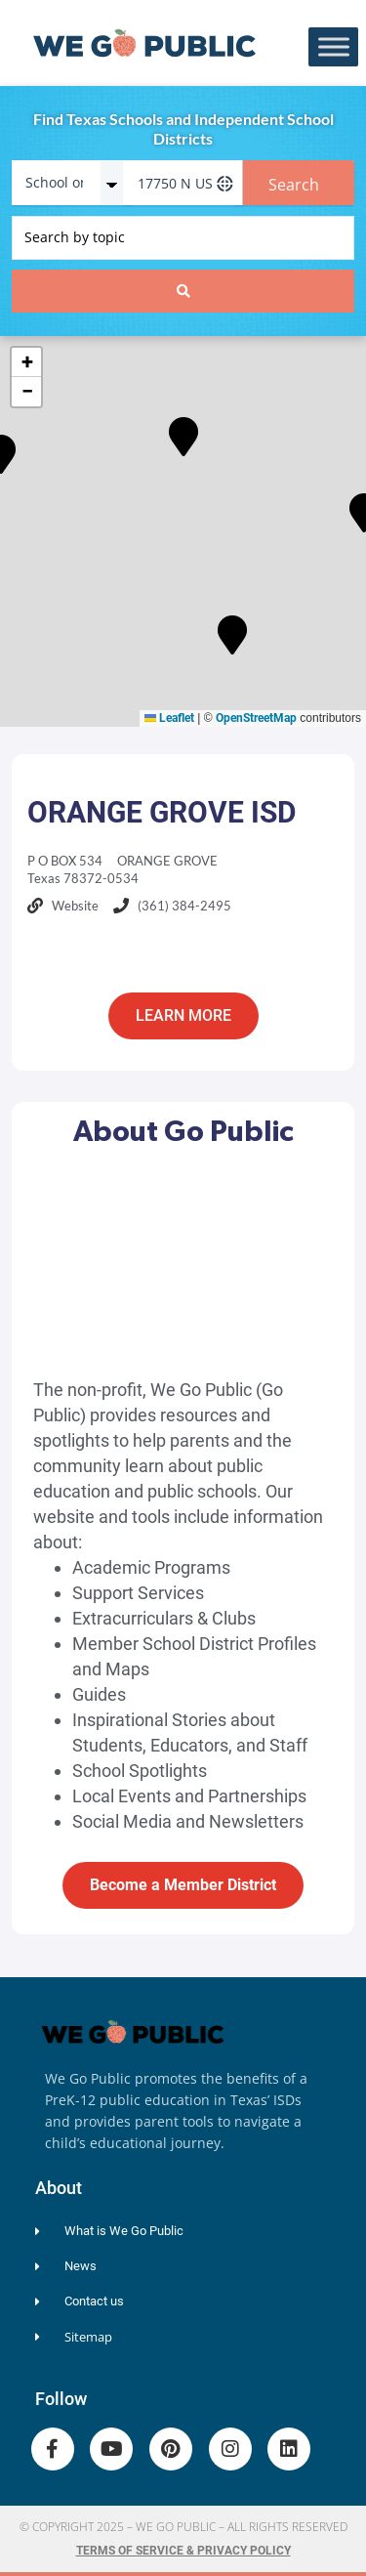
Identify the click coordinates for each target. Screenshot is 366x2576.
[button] (183, 432)
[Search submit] (183, 291)
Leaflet (169, 718)
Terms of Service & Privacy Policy (183, 2550)
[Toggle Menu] (333, 47)
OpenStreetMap (256, 718)
